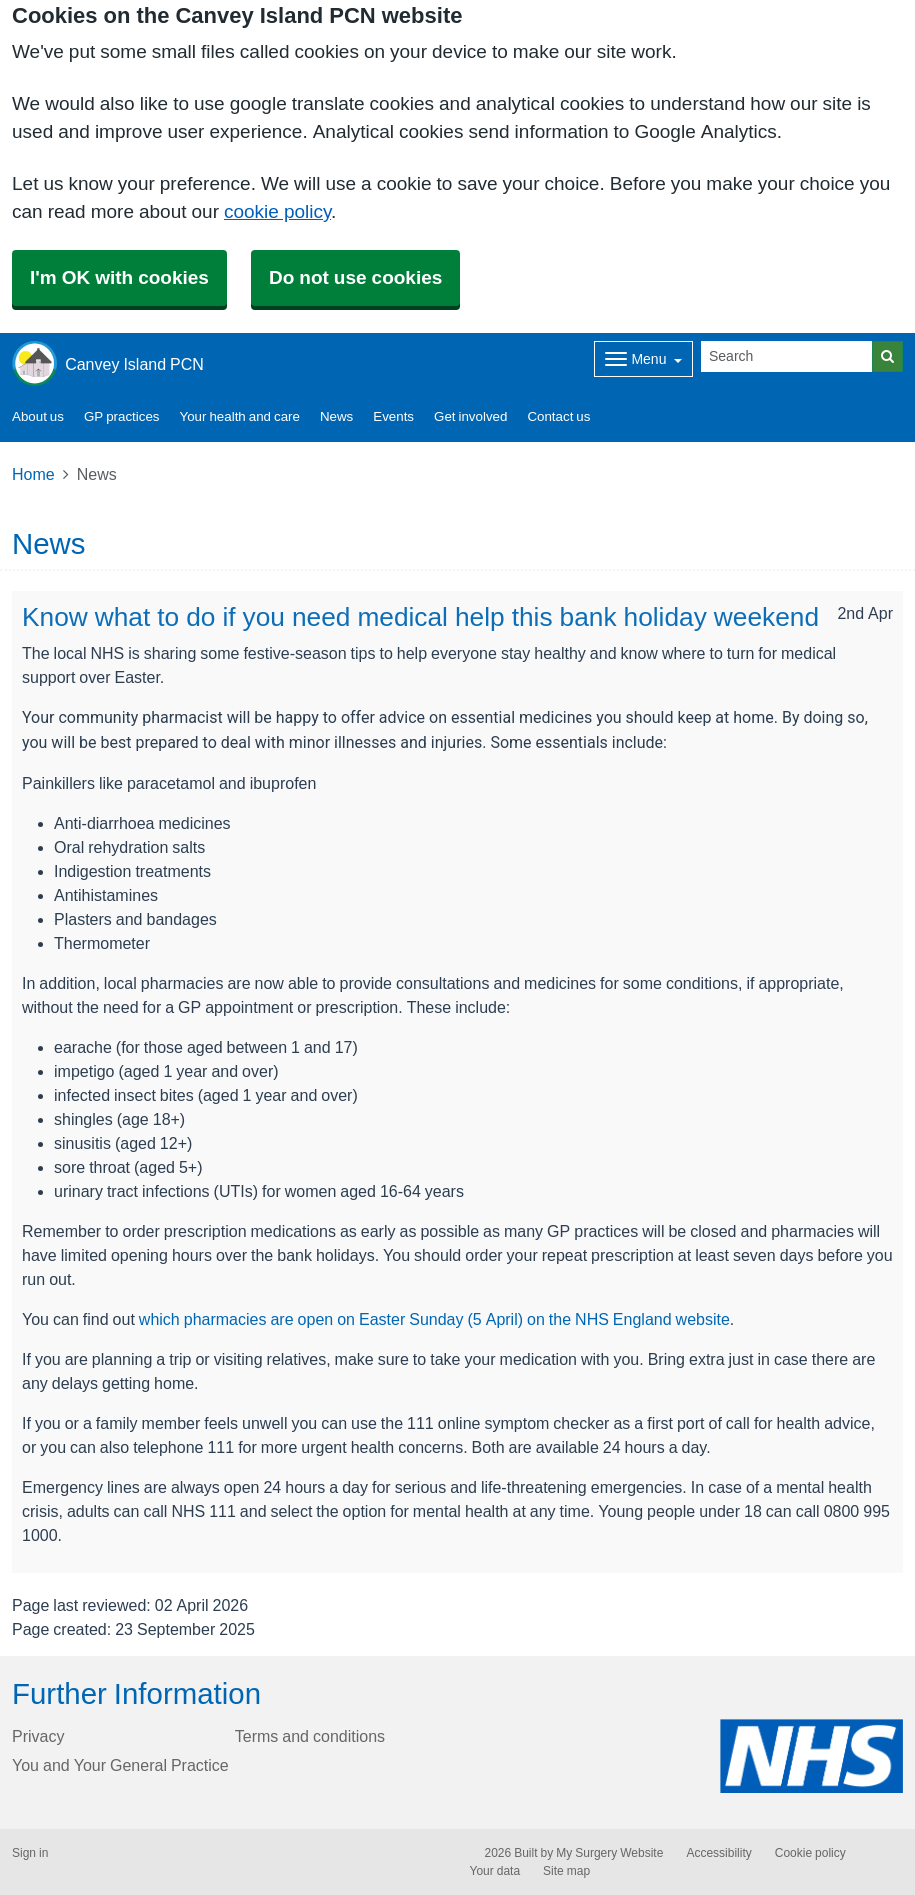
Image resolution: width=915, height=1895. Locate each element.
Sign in (30, 1853)
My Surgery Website (609, 1853)
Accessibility (718, 1853)
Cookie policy (810, 1853)
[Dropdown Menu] (643, 359)
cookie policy (277, 211)
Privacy (38, 1736)
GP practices (122, 416)
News (336, 416)
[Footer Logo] (811, 1755)
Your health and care (240, 416)
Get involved (470, 416)
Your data (495, 1871)
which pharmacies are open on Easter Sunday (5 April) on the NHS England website (434, 1319)
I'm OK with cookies (119, 277)
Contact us (558, 416)
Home (33, 474)
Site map (566, 1871)
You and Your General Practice (120, 1765)
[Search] (787, 356)
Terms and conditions (310, 1736)
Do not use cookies (355, 277)
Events (393, 416)
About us (38, 416)
